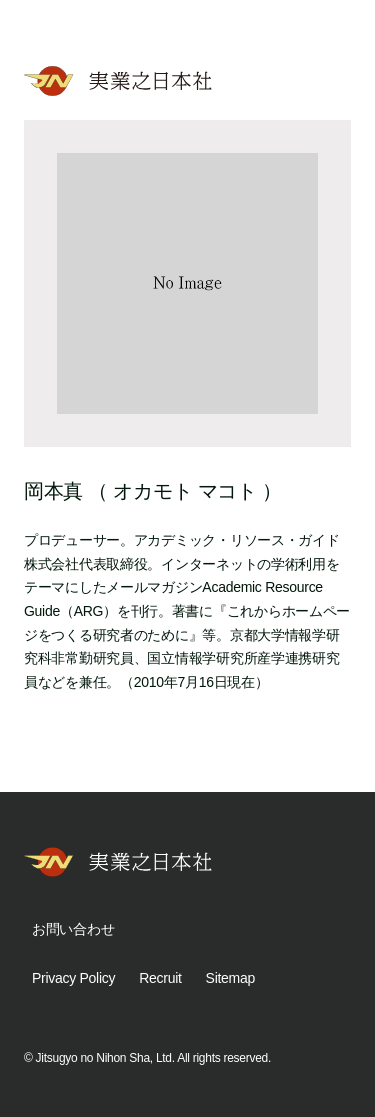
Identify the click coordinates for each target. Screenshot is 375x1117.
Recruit (160, 978)
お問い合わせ (73, 929)
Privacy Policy (73, 978)
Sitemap (230, 978)
